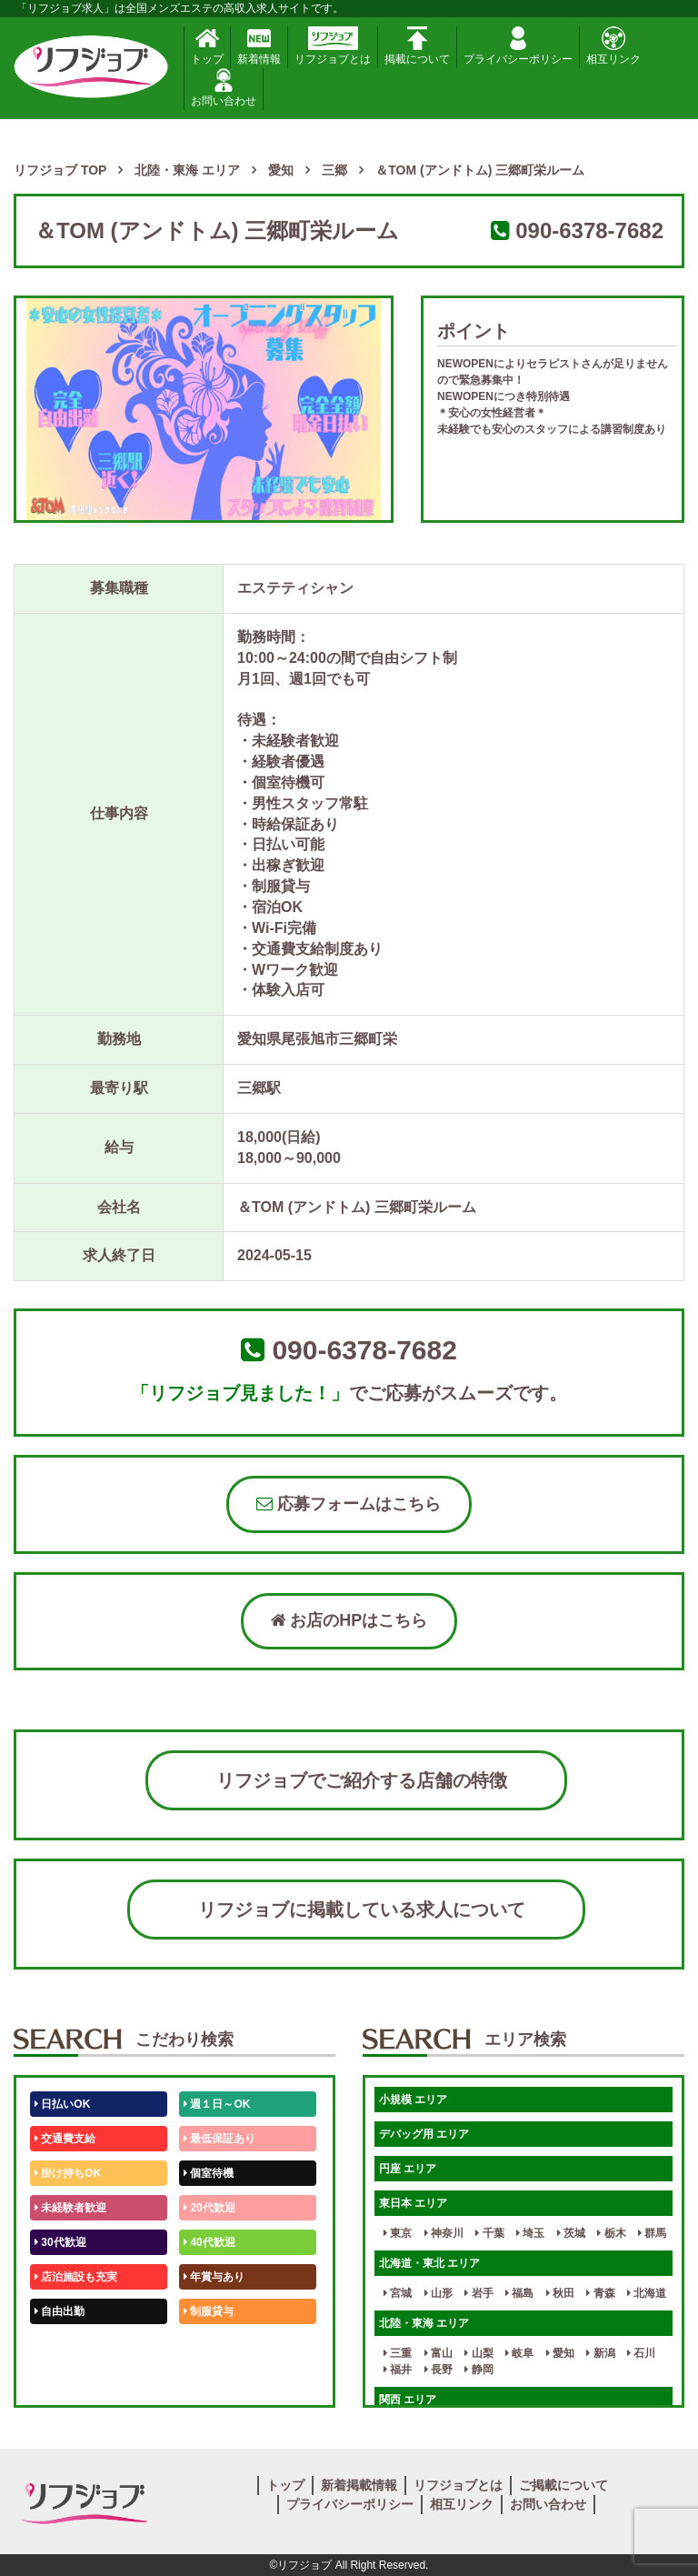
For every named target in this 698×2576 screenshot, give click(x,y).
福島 (519, 2293)
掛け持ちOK (68, 2173)
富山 (438, 2353)
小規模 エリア (413, 2099)
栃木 (611, 2233)
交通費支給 (65, 2138)
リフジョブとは (332, 45)
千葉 (489, 2233)
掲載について (417, 45)
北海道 (646, 2293)
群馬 (652, 2233)
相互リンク (613, 45)
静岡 (478, 2369)
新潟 (600, 2353)
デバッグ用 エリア (424, 2134)
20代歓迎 (209, 2207)
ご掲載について (563, 2485)
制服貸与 (209, 2311)
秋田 (560, 2293)
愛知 (560, 2353)
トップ (207, 45)
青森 (600, 2293)
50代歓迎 (60, 2346)
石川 (641, 2353)
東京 (398, 2233)
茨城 (571, 2233)
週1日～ (206, 2380)
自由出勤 (60, 2311)
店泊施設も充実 (76, 2276)
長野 (438, 2369)
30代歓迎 (60, 2242)
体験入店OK (68, 2380)
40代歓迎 (209, 2242)
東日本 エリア (413, 2203)
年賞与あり (214, 2276)
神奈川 (444, 2233)
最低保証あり (219, 2138)
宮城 (398, 2293)
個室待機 (209, 2173)
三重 (398, 2353)
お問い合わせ (223, 87)
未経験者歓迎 (70, 2207)
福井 (398, 2369)
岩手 (478, 2293)
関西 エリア (407, 2399)
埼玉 (530, 2233)
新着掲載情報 (359, 2485)
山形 (438, 2293)
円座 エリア (407, 2168)
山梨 (478, 2353)
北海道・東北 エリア (429, 2263)
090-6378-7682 (589, 230)
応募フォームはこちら (348, 1504)
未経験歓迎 (214, 2346)
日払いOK (62, 2104)
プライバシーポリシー (518, 45)
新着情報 (259, 45)
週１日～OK (217, 2104)
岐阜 (519, 2353)
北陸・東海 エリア (424, 2323)
